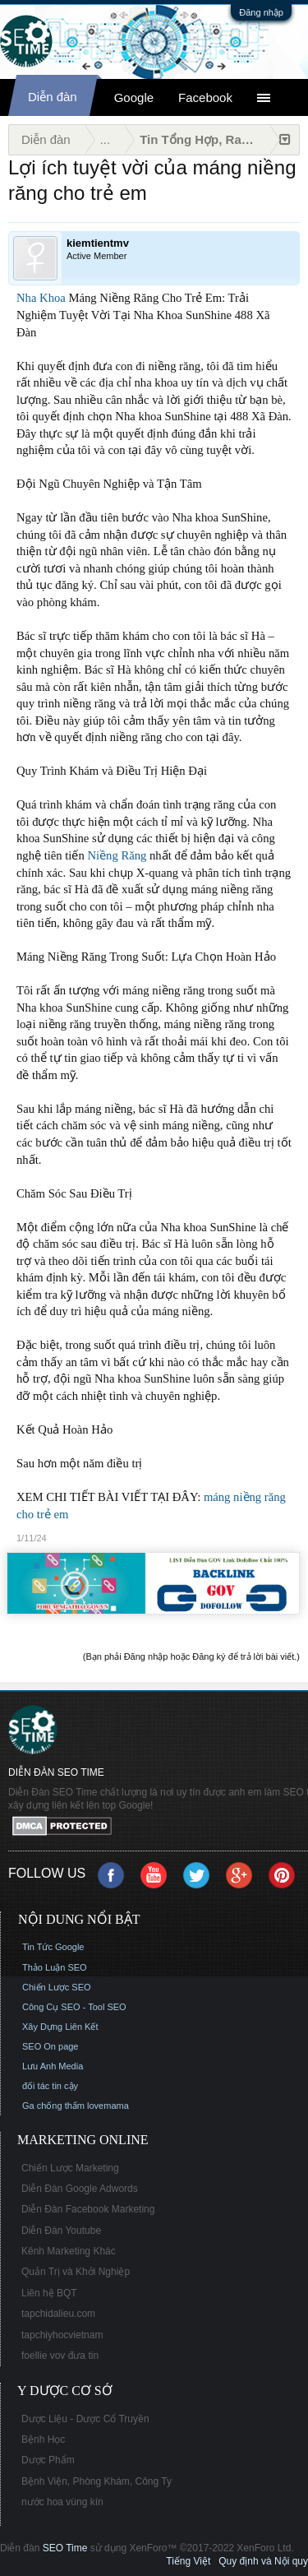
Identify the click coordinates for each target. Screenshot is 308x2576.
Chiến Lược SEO (56, 1987)
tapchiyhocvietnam (62, 2335)
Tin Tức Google (53, 1947)
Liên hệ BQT (49, 2293)
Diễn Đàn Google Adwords (79, 2188)
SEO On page (50, 2046)
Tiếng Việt (188, 2561)
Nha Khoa (41, 297)
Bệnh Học (43, 2439)
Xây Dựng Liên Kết (60, 2027)
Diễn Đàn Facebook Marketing (87, 2209)
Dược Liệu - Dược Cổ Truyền (85, 2419)
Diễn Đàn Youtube (61, 2230)
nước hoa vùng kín (62, 2502)
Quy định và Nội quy (263, 2561)
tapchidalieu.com (58, 2313)
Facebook (205, 97)
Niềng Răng (116, 855)
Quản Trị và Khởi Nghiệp (75, 2271)
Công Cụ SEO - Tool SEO (74, 2007)
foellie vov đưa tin (60, 2355)
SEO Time (65, 2548)
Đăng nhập (261, 12)
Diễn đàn (52, 97)
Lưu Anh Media (52, 2066)
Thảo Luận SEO (54, 1967)
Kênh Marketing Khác (68, 2251)
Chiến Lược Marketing (70, 2168)
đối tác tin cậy (50, 2086)
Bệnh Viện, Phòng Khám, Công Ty (96, 2481)
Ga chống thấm (53, 2105)
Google (134, 97)
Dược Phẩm (48, 2460)
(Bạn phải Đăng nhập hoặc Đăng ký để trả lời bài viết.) (191, 1656)
